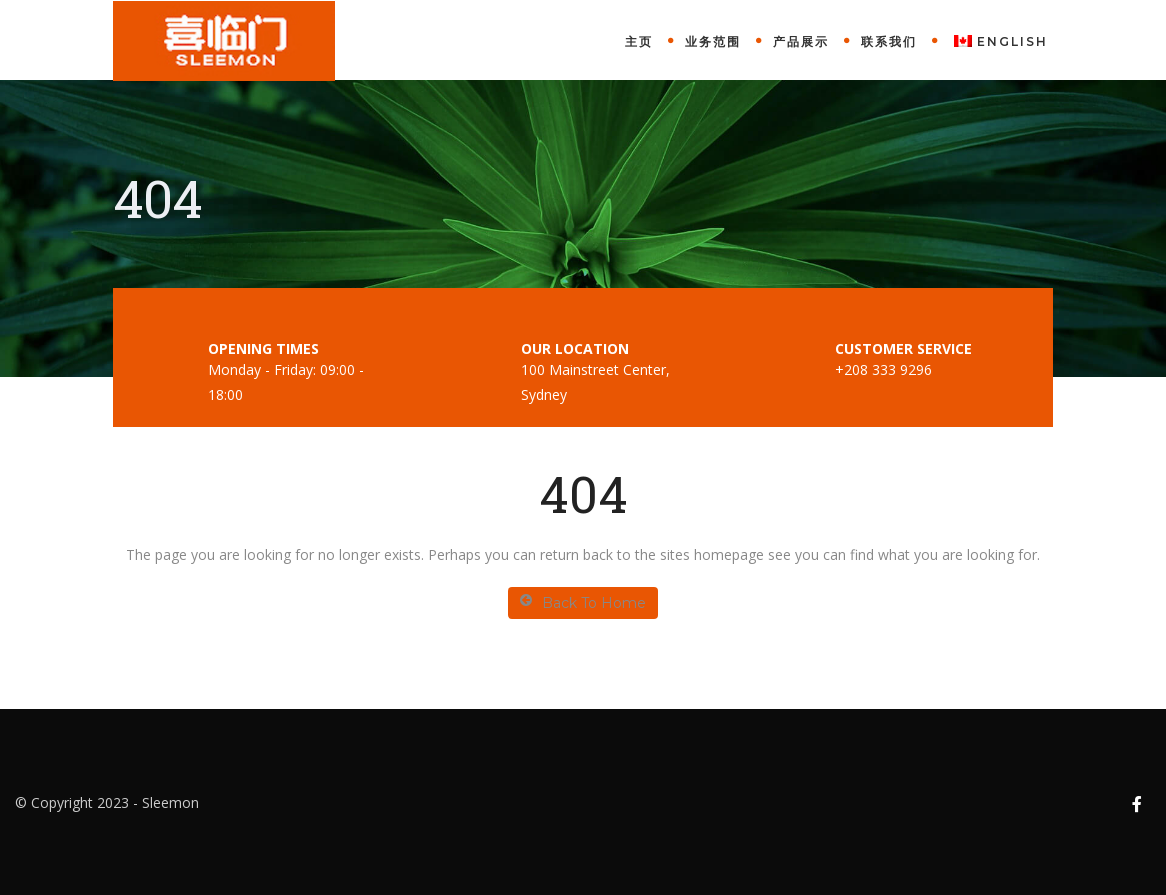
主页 (639, 41)
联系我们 (889, 41)
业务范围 (713, 41)
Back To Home (583, 602)
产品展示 (801, 41)
